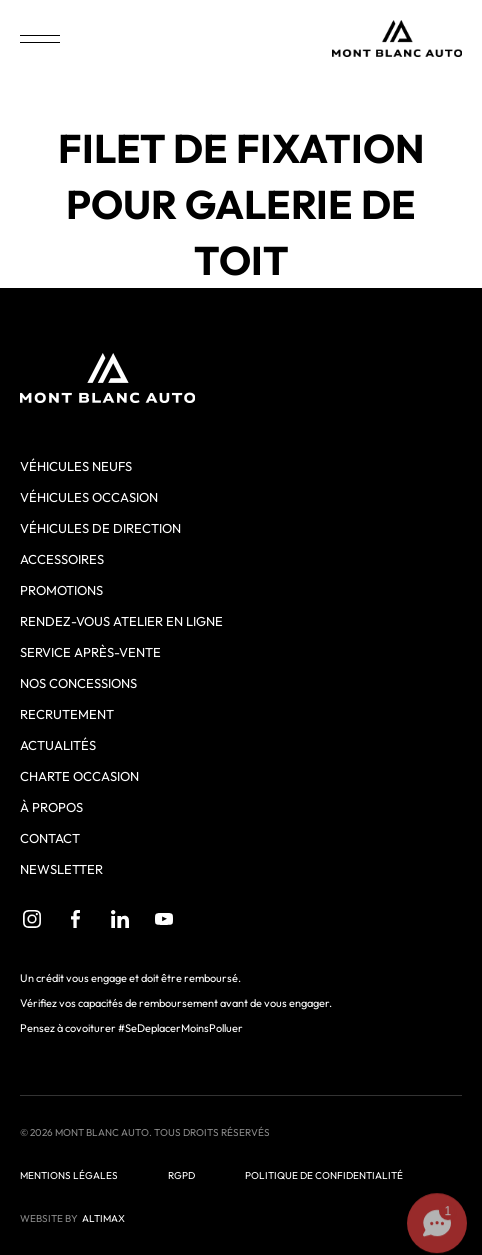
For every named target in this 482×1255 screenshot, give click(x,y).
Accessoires (62, 559)
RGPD (181, 1175)
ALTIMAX (103, 1218)
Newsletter (61, 869)
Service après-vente (90, 652)
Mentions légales (69, 1175)
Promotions (61, 590)
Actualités (58, 745)
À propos (51, 807)
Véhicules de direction (100, 528)
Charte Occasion (79, 776)
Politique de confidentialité (324, 1175)
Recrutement (67, 714)
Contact (50, 838)
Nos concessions (78, 683)
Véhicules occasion (89, 497)
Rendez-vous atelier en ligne (121, 621)
